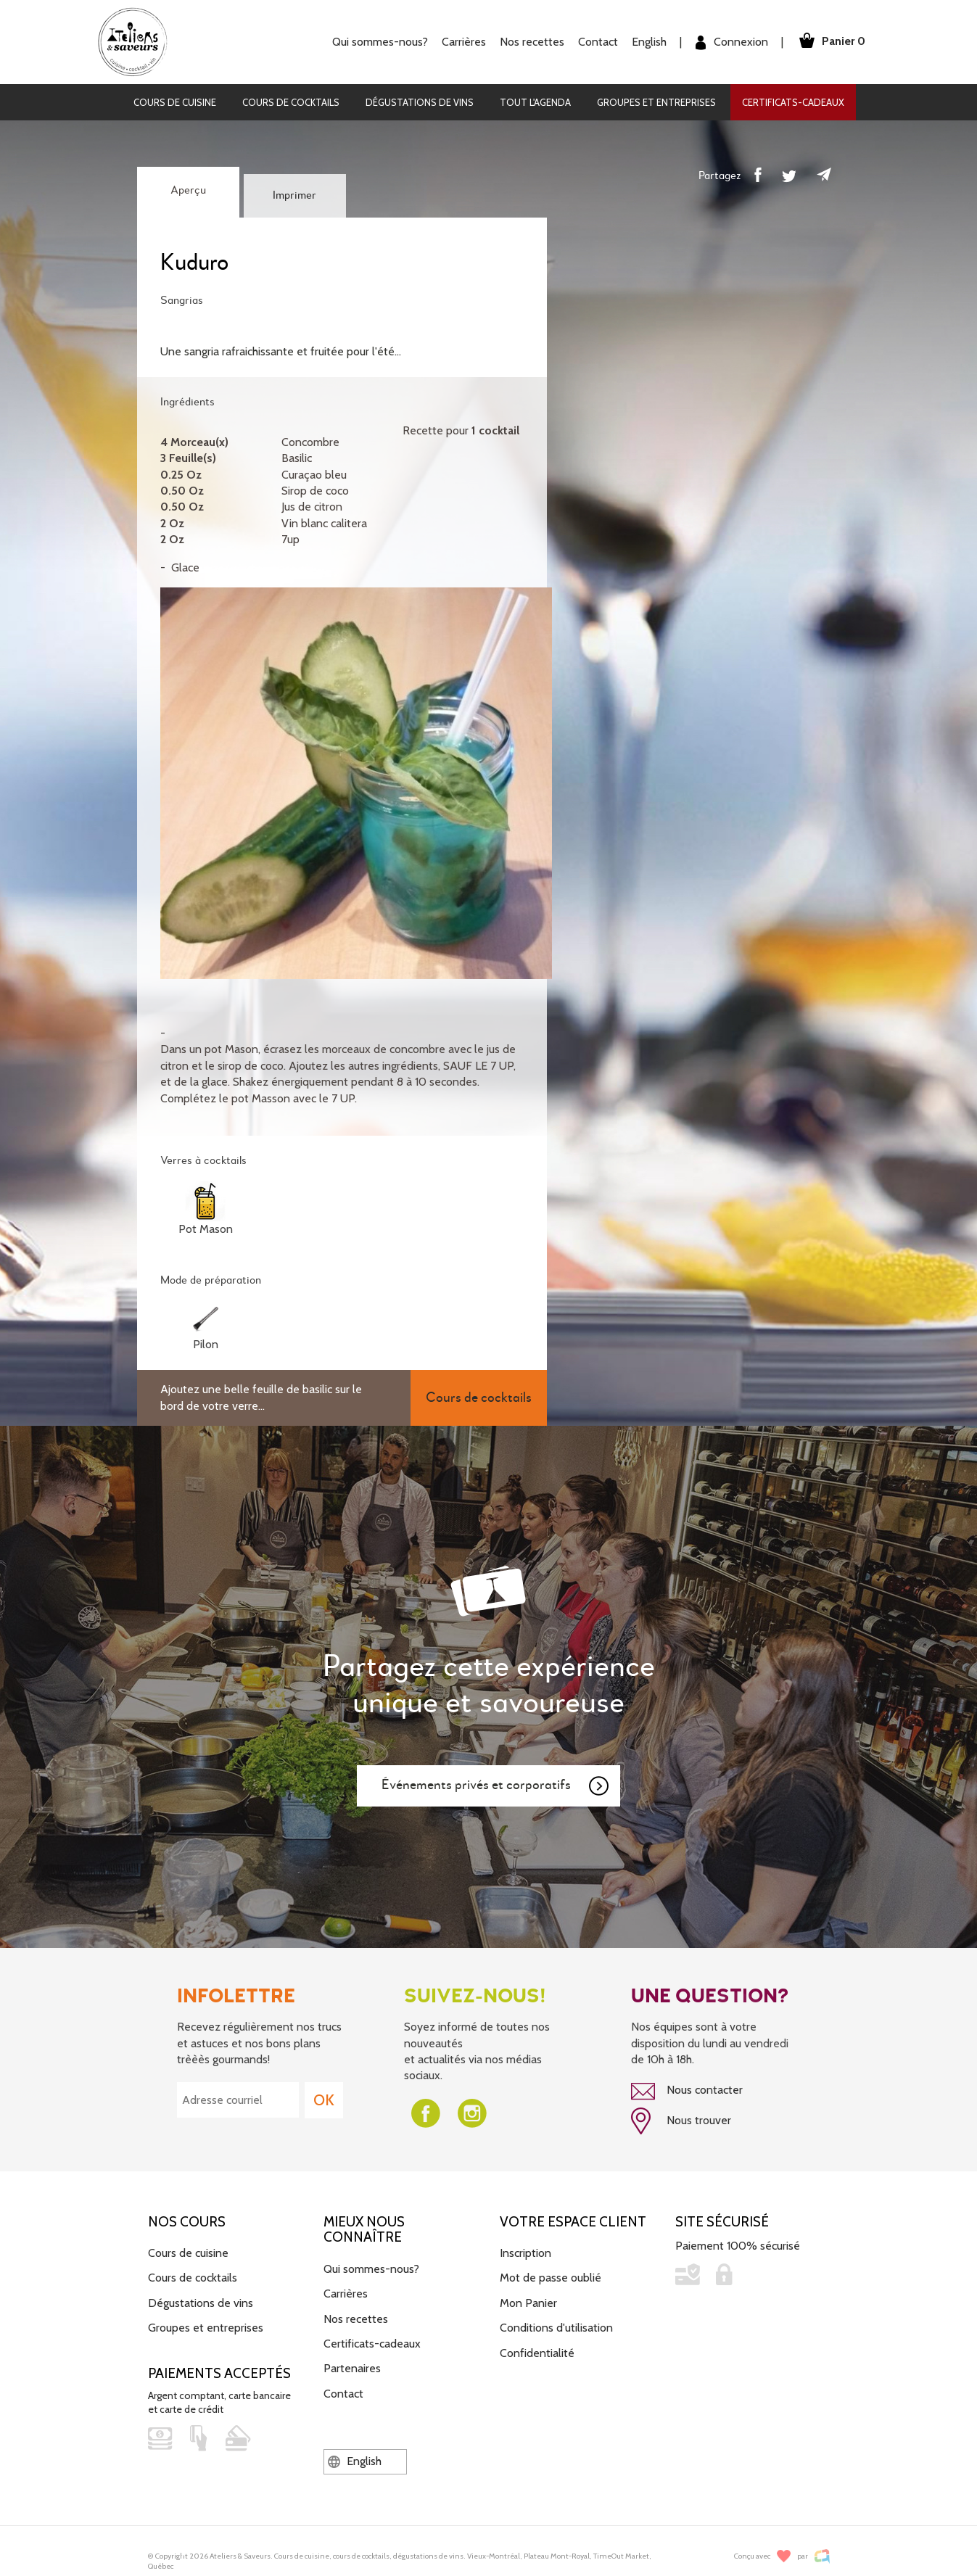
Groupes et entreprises (656, 102)
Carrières (464, 42)
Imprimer (294, 196)
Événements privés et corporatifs (496, 1786)
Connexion (732, 42)
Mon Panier (528, 2303)
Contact (598, 42)
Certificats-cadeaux (793, 102)
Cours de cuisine (174, 102)
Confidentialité (537, 2353)
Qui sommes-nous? (380, 42)
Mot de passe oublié (550, 2277)
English (649, 42)
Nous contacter (687, 2091)
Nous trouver (681, 2121)
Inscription (525, 2253)
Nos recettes (532, 42)
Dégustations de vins (420, 102)
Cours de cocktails (290, 102)
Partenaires (352, 2368)
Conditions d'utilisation (556, 2327)
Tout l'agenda (535, 102)
